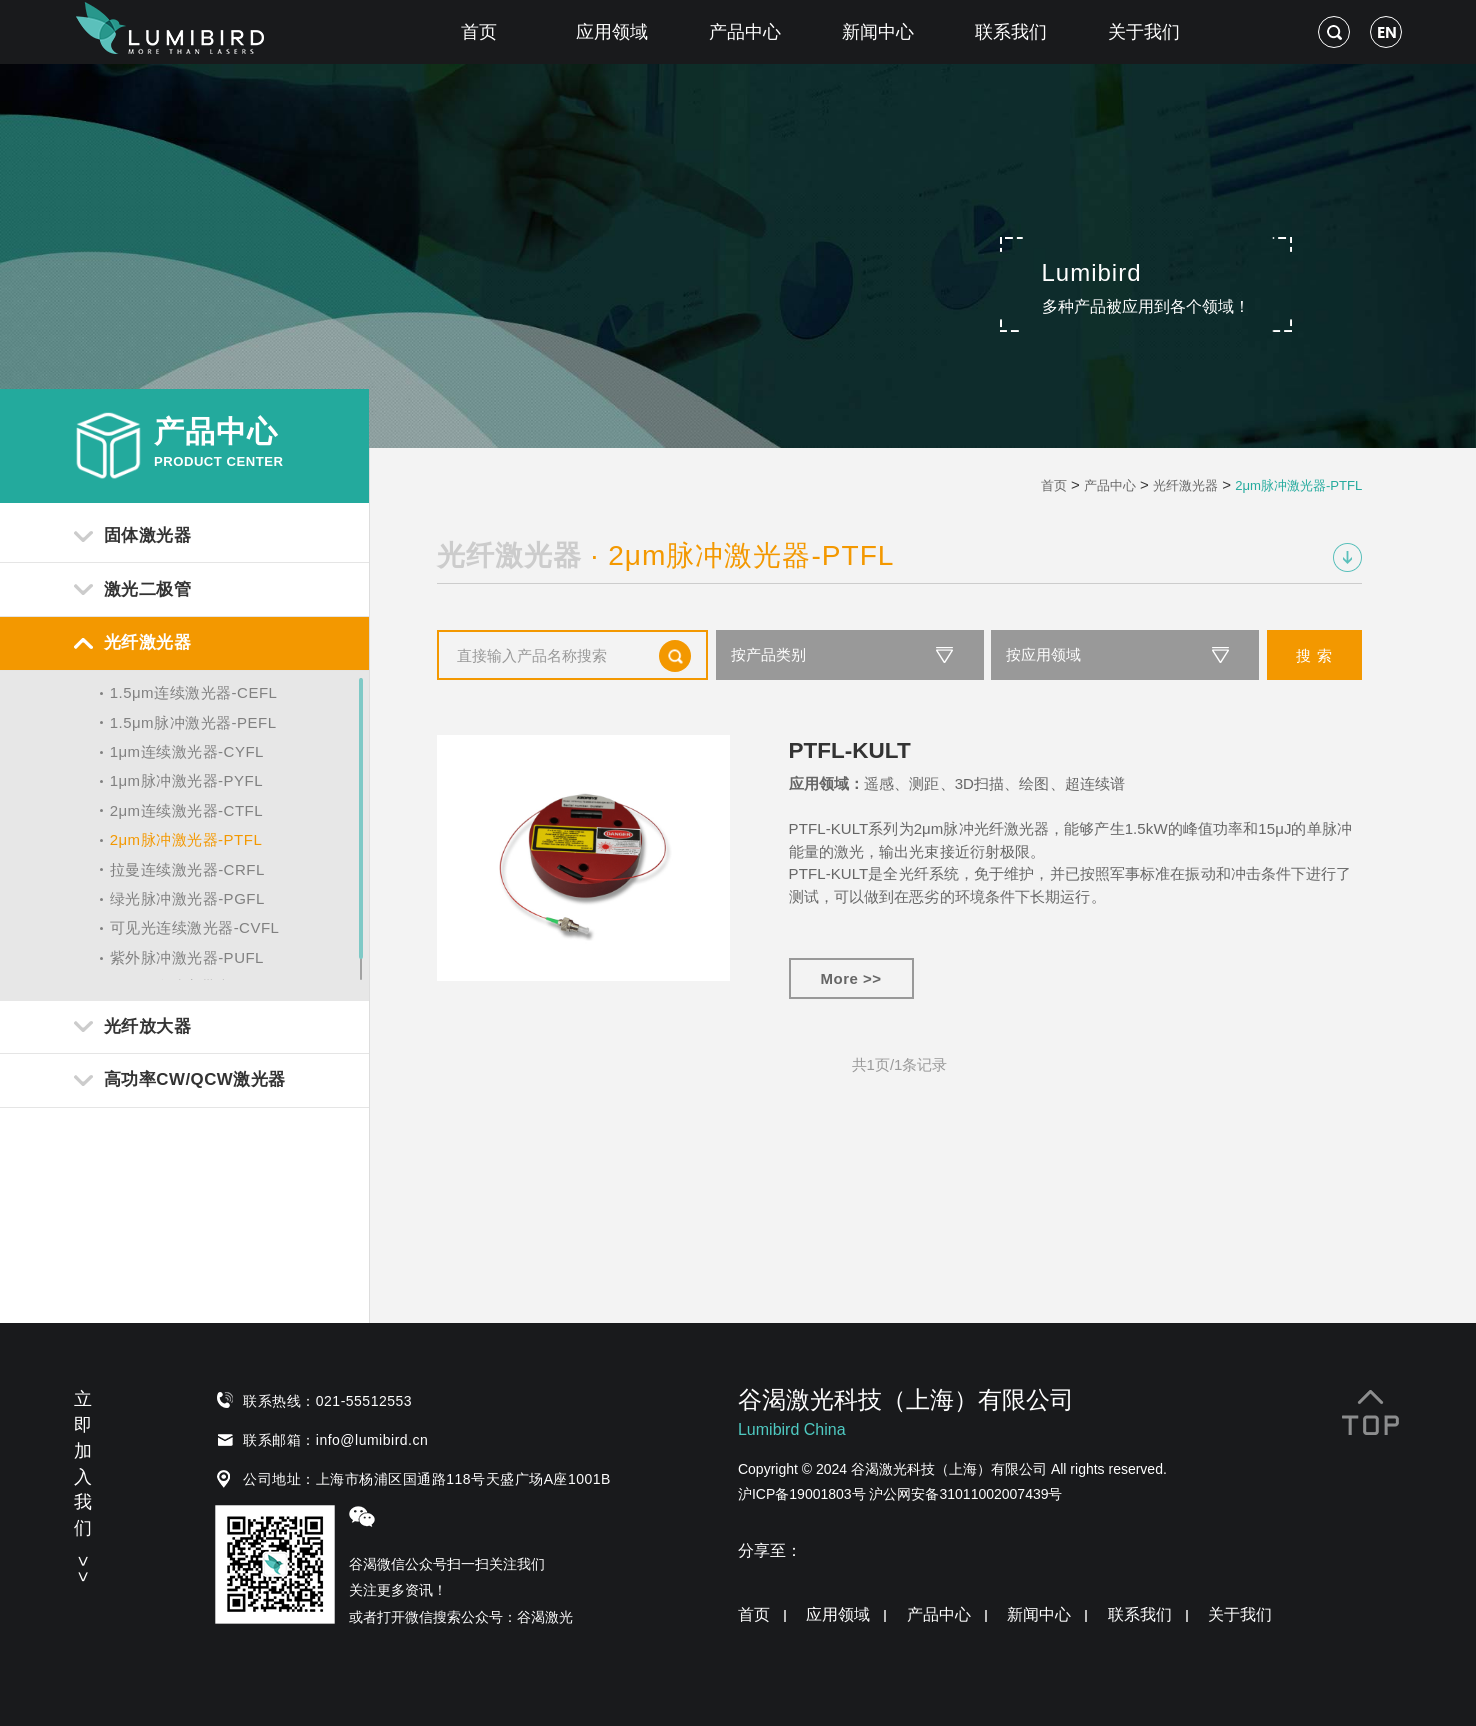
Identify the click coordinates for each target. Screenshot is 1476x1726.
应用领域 (612, 32)
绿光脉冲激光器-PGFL (187, 898)
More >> (851, 978)
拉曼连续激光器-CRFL (187, 869)
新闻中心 (878, 32)
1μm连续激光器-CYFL (187, 751)
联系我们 (1011, 32)
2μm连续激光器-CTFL (186, 810)
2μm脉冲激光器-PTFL (186, 839)
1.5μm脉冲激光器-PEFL (193, 722)
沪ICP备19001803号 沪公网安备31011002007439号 (900, 1494)
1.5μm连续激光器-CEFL (194, 692)
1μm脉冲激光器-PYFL (187, 780)
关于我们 (1144, 32)
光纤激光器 (1185, 485)
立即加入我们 (83, 1483)
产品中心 (745, 32)
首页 (479, 32)
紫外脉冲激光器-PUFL (187, 957)
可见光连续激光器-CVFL (195, 927)
